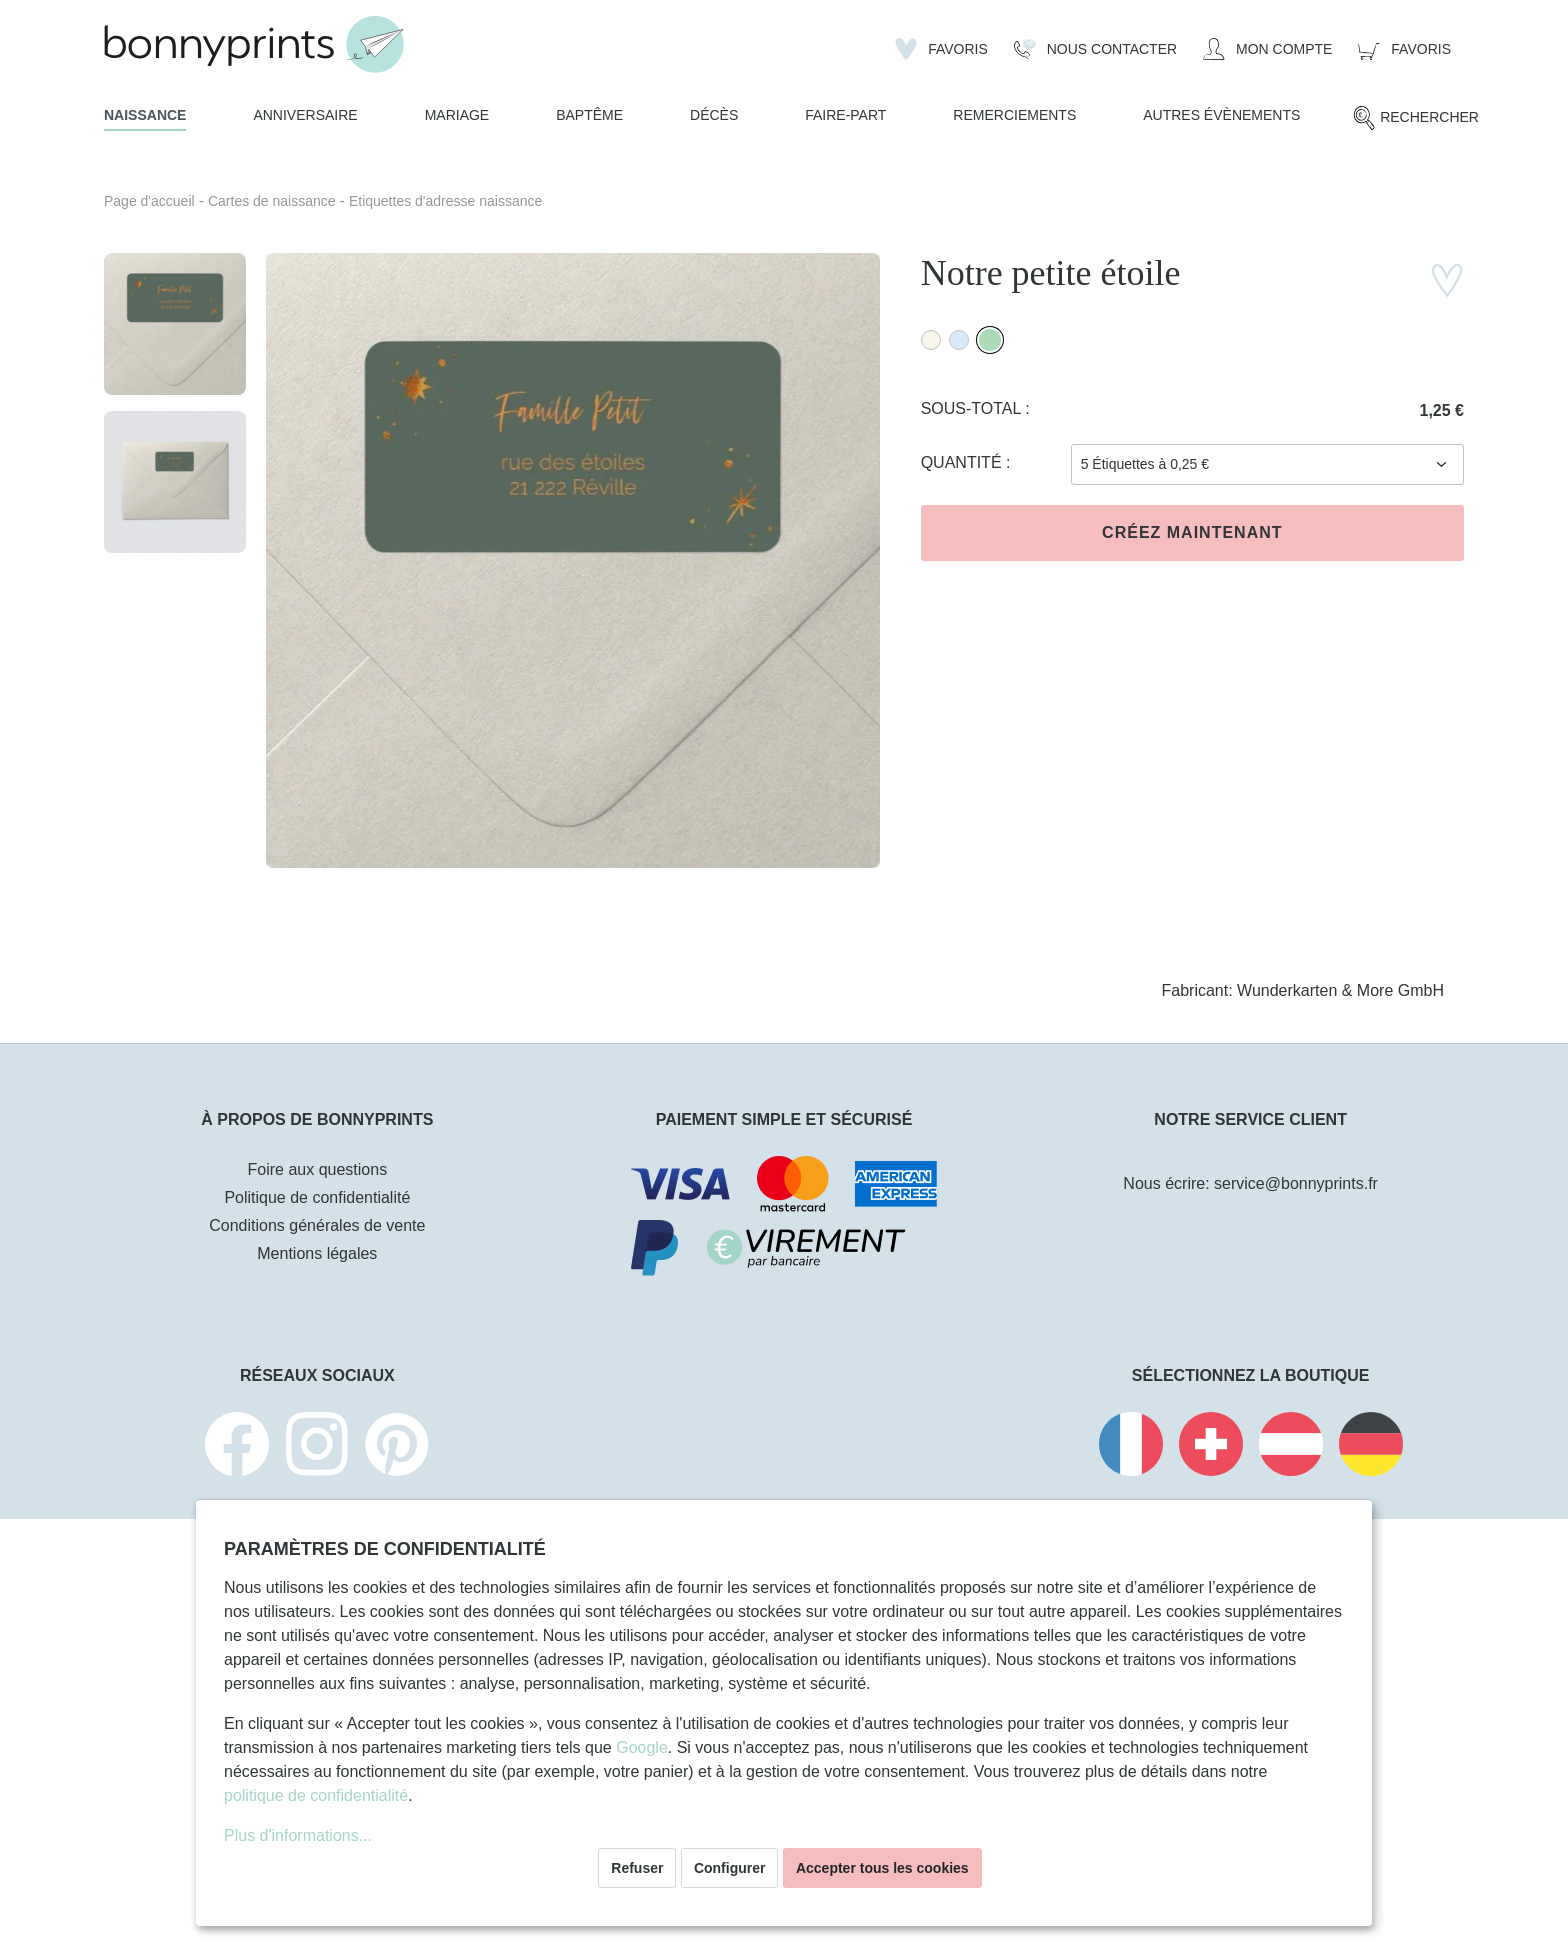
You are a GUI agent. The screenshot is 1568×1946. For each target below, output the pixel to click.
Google (642, 1747)
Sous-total (973, 408)
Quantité (963, 462)
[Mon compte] (1267, 49)
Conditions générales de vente (317, 1225)
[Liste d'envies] (941, 49)
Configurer (730, 1868)
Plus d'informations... (298, 1835)
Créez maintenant (1192, 532)
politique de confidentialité (316, 1795)
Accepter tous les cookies (882, 1868)
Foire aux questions (318, 1169)
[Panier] (1404, 49)
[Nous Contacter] (1095, 49)
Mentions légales (317, 1253)
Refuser (637, 1868)
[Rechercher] (1415, 118)
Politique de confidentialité (317, 1197)
